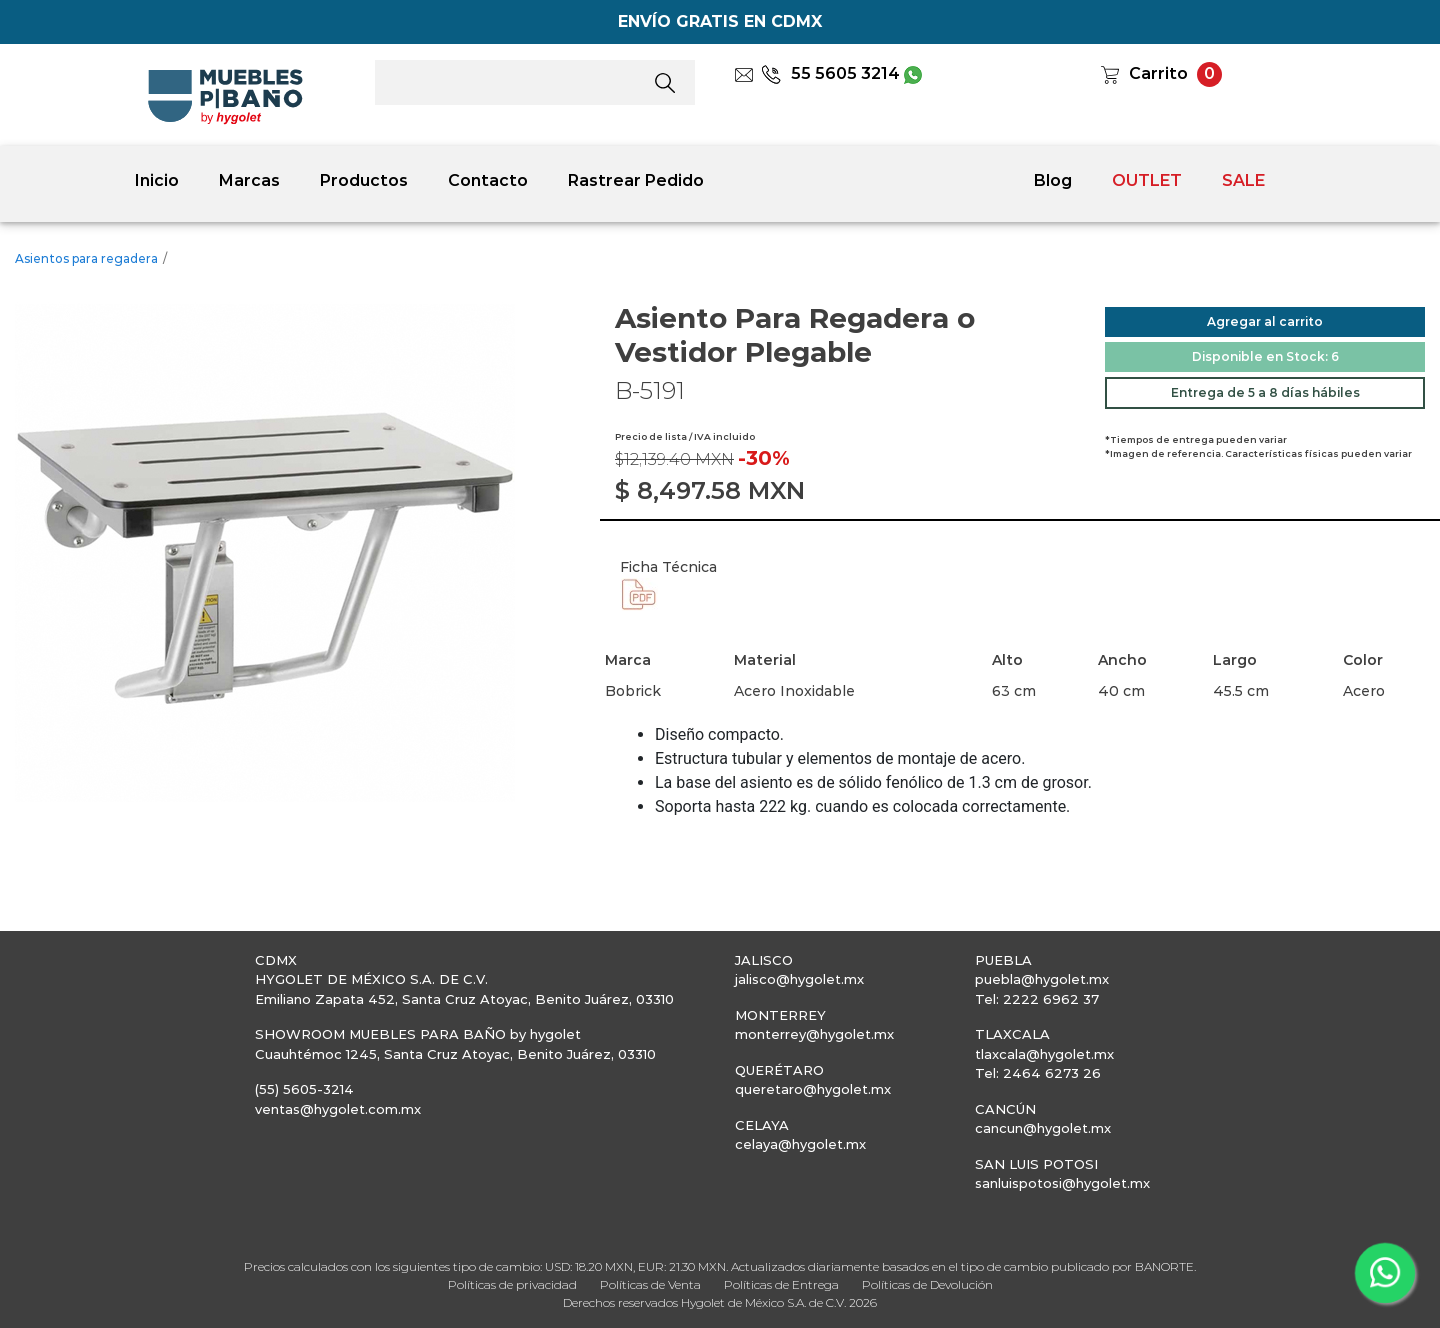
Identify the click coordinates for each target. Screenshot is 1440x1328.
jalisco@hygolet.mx (799, 979)
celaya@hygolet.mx (800, 1144)
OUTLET (1147, 180)
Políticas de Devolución (927, 1284)
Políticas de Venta (650, 1284)
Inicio (157, 180)
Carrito (1158, 73)
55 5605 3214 (830, 73)
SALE (1243, 180)
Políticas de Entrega (781, 1284)
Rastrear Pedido (636, 180)
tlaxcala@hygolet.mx (1044, 1054)
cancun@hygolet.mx (1043, 1128)
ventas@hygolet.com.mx (338, 1109)
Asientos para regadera (86, 258)
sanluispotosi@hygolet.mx (1062, 1183)
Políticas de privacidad (512, 1284)
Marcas (249, 180)
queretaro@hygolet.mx (813, 1089)
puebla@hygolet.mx (1042, 979)
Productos (364, 180)
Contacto (488, 180)
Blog (1053, 180)
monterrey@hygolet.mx (814, 1034)
